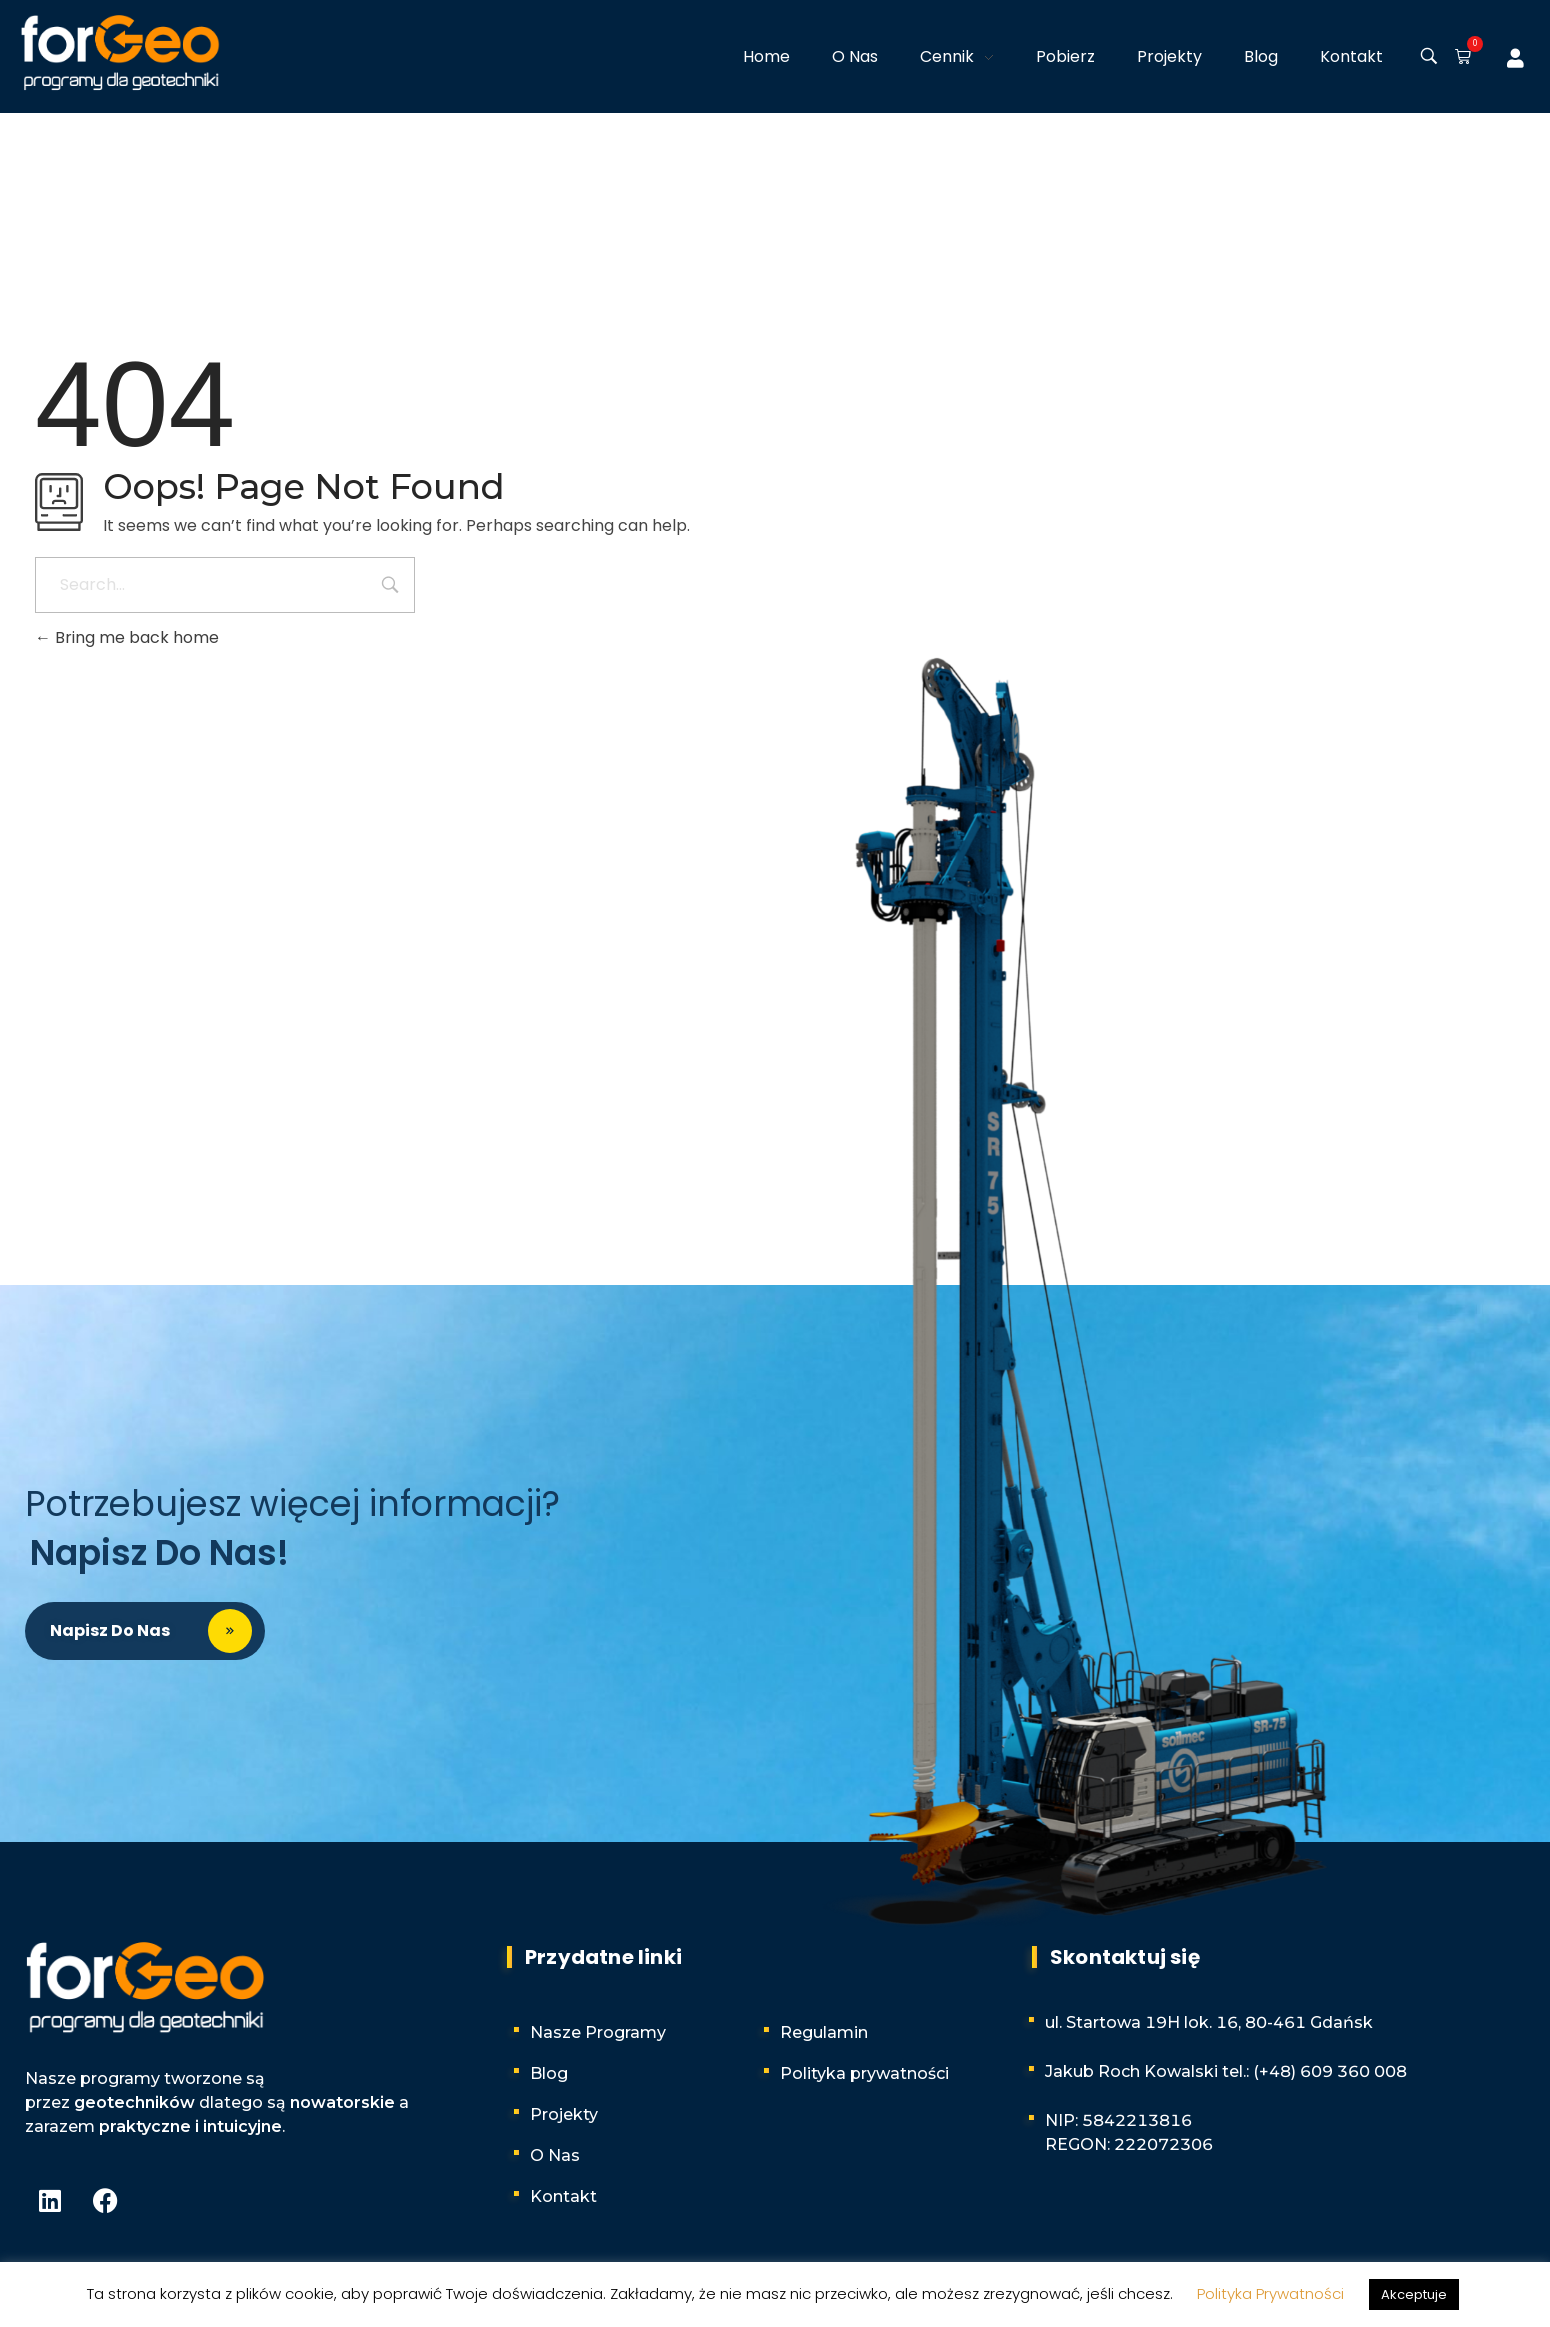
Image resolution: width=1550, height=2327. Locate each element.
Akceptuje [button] (1414, 2294)
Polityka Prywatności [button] (1270, 2293)
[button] (1459, 58)
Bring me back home (127, 637)
